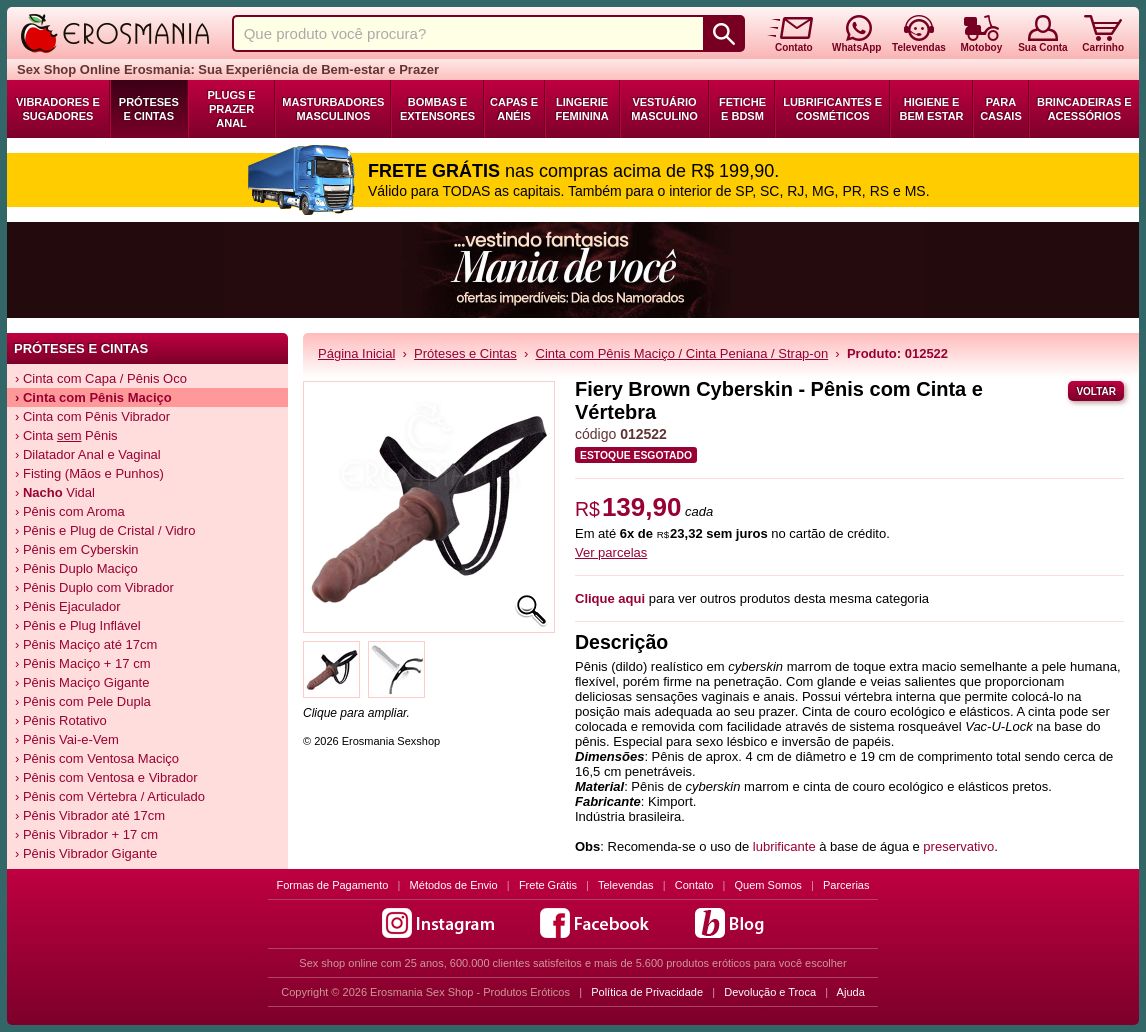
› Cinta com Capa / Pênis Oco (101, 378)
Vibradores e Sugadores (58, 109)
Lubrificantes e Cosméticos (832, 109)
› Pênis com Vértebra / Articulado (110, 796)
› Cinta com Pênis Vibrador (92, 416)
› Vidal (55, 492)
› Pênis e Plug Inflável (78, 625)
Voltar (1096, 391)
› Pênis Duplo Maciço (76, 568)
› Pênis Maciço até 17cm (86, 644)
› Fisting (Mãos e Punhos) (89, 473)
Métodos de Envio (454, 885)
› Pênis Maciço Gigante (82, 682)
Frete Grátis (548, 885)
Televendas (626, 885)
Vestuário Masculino (664, 109)
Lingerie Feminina (581, 109)
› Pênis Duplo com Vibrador (94, 587)
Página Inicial (356, 353)
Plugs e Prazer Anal (231, 109)
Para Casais (1001, 109)
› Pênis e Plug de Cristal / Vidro (105, 530)
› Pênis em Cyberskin (77, 549)
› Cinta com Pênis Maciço (93, 397)
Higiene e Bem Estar (932, 109)
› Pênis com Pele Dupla (83, 701)
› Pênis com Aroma (70, 511)
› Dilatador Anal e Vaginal (88, 454)
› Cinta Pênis (66, 435)
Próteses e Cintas (149, 109)
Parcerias (846, 885)
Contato (694, 885)
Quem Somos (768, 885)
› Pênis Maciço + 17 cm (82, 663)
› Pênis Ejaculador (68, 606)
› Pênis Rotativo (61, 720)
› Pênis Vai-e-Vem (67, 739)
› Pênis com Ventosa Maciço (97, 758)
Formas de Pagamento (333, 885)
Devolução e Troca (770, 992)
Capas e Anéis (514, 109)
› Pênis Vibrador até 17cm (90, 815)
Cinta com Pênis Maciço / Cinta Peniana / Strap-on (682, 353)
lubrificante (784, 846)
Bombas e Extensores (437, 109)
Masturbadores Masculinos (333, 109)
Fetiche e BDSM (742, 109)
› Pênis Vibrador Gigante (86, 853)
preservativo (958, 846)
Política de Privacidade (647, 992)
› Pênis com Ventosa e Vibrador (106, 777)
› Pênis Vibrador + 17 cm (86, 834)
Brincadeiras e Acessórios (1084, 109)
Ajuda (851, 992)
